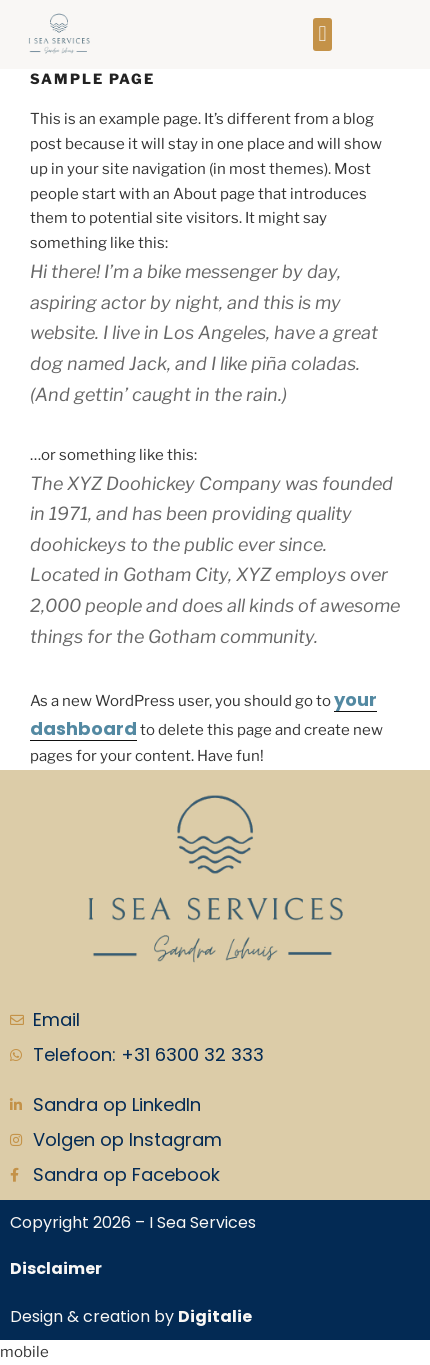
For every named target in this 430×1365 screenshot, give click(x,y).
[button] (322, 34)
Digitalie (215, 1316)
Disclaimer (56, 1268)
